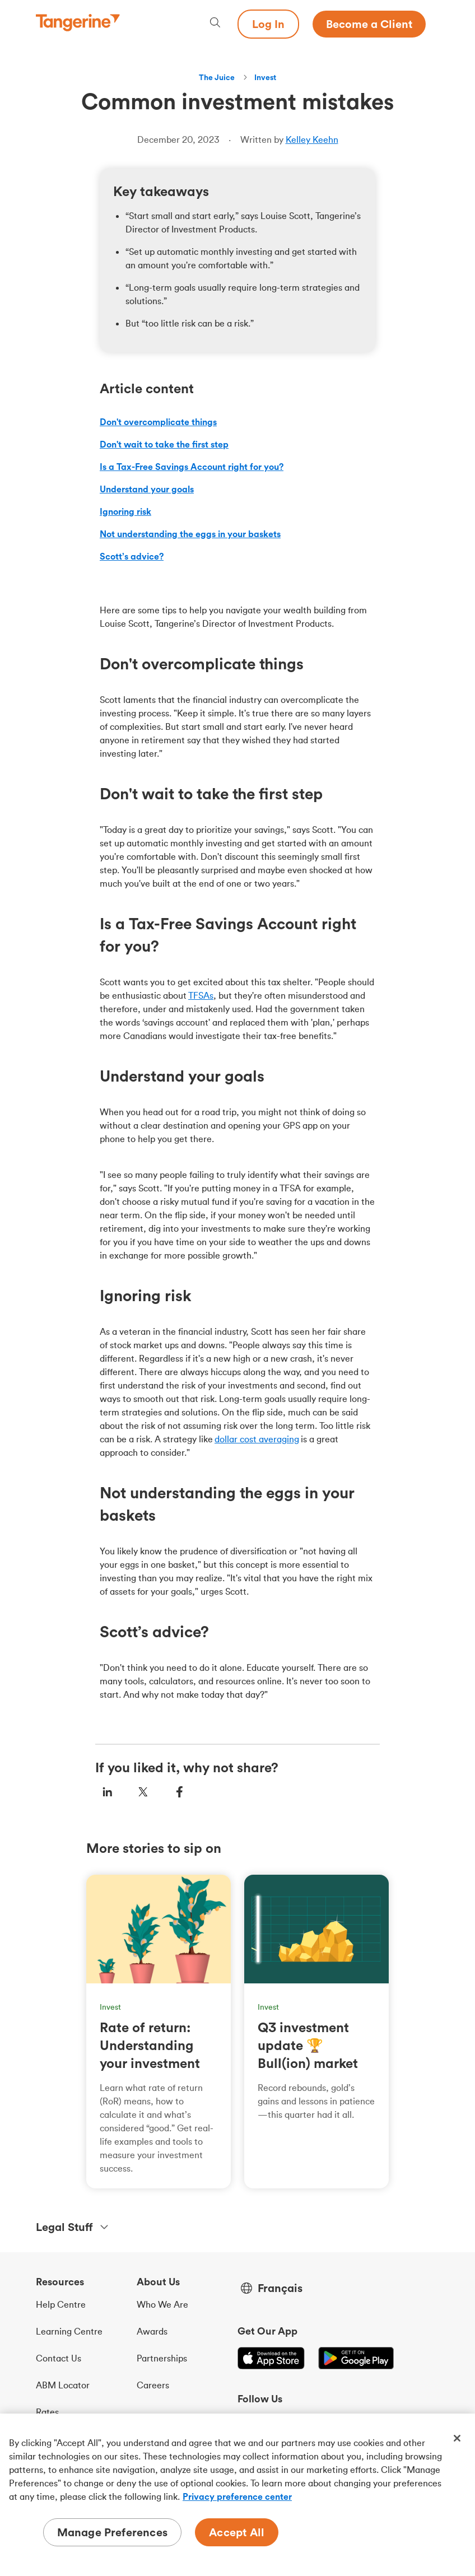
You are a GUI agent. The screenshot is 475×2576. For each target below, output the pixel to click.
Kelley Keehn (312, 139)
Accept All (236, 2532)
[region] (237, 2495)
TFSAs (200, 995)
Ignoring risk (125, 511)
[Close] (457, 2438)
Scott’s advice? (132, 556)
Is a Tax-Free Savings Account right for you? (191, 466)
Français (280, 2288)
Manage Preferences (112, 2532)
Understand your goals (147, 489)
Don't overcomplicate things (158, 421)
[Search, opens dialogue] (215, 24)
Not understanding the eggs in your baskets (190, 533)
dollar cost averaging (257, 1439)
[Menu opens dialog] (432, 24)
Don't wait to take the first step (164, 444)
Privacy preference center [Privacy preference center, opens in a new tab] (237, 2496)
